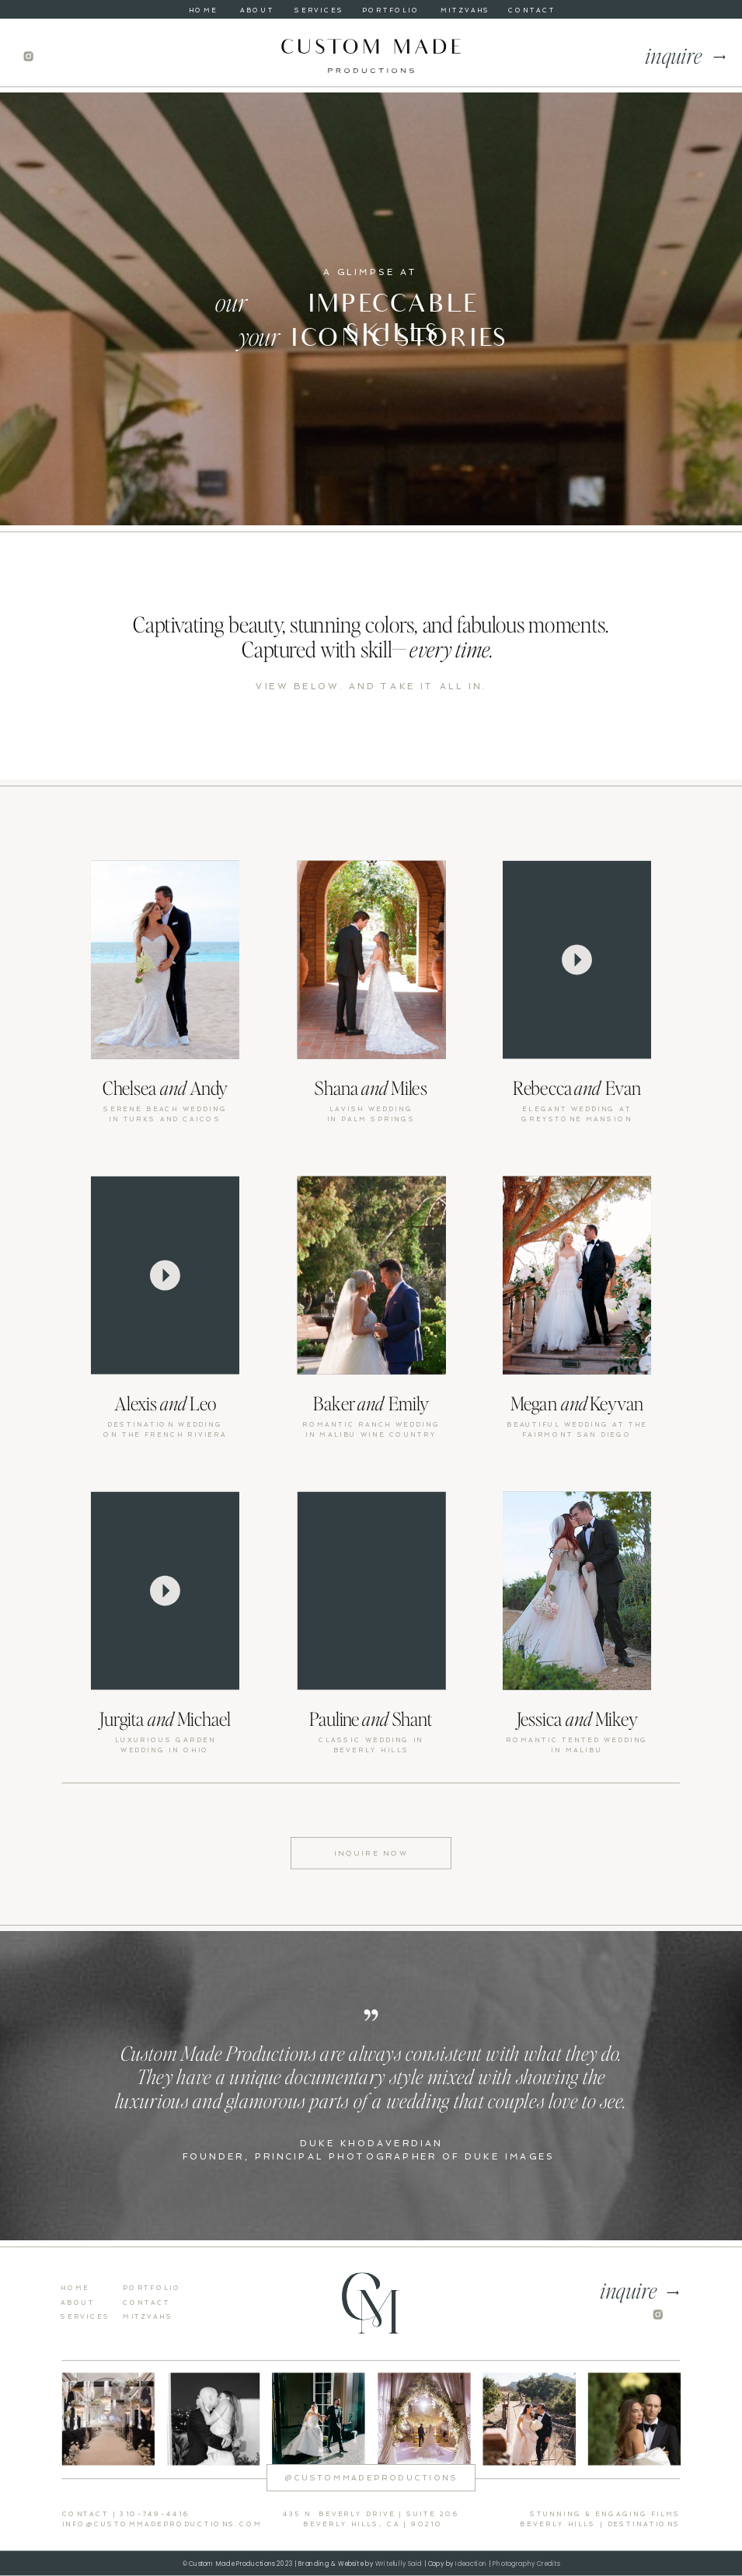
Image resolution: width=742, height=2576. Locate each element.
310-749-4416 (155, 2514)
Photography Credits (525, 2563)
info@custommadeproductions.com (162, 2524)
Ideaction (470, 2563)
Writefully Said (398, 2563)
